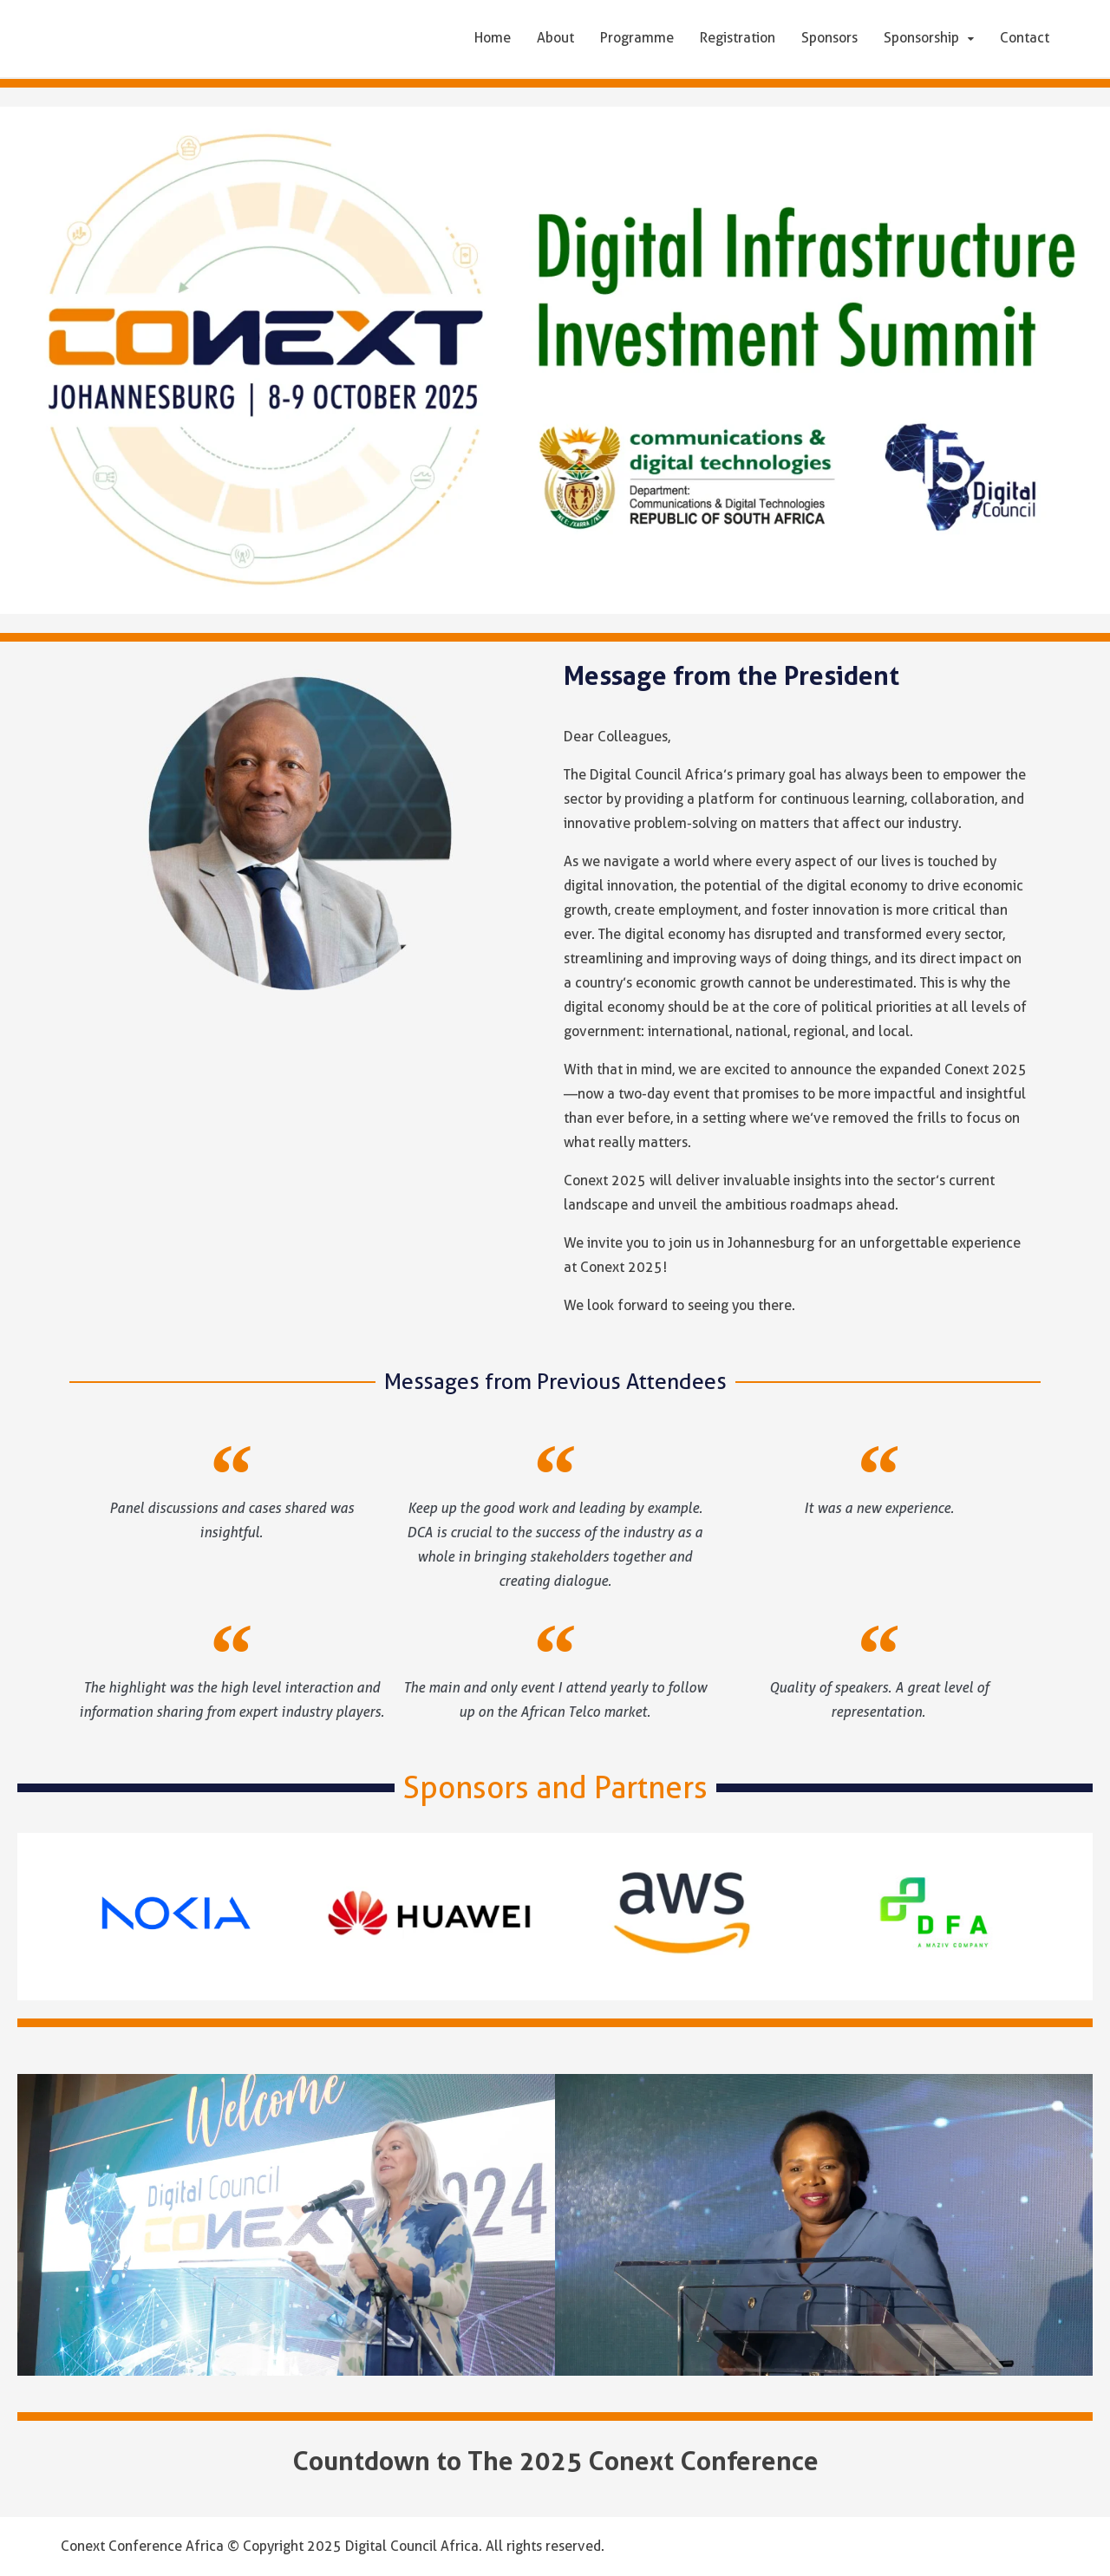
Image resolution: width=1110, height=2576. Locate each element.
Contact (1024, 37)
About (555, 37)
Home (492, 37)
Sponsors (829, 37)
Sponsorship (921, 37)
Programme (637, 37)
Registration (737, 37)
